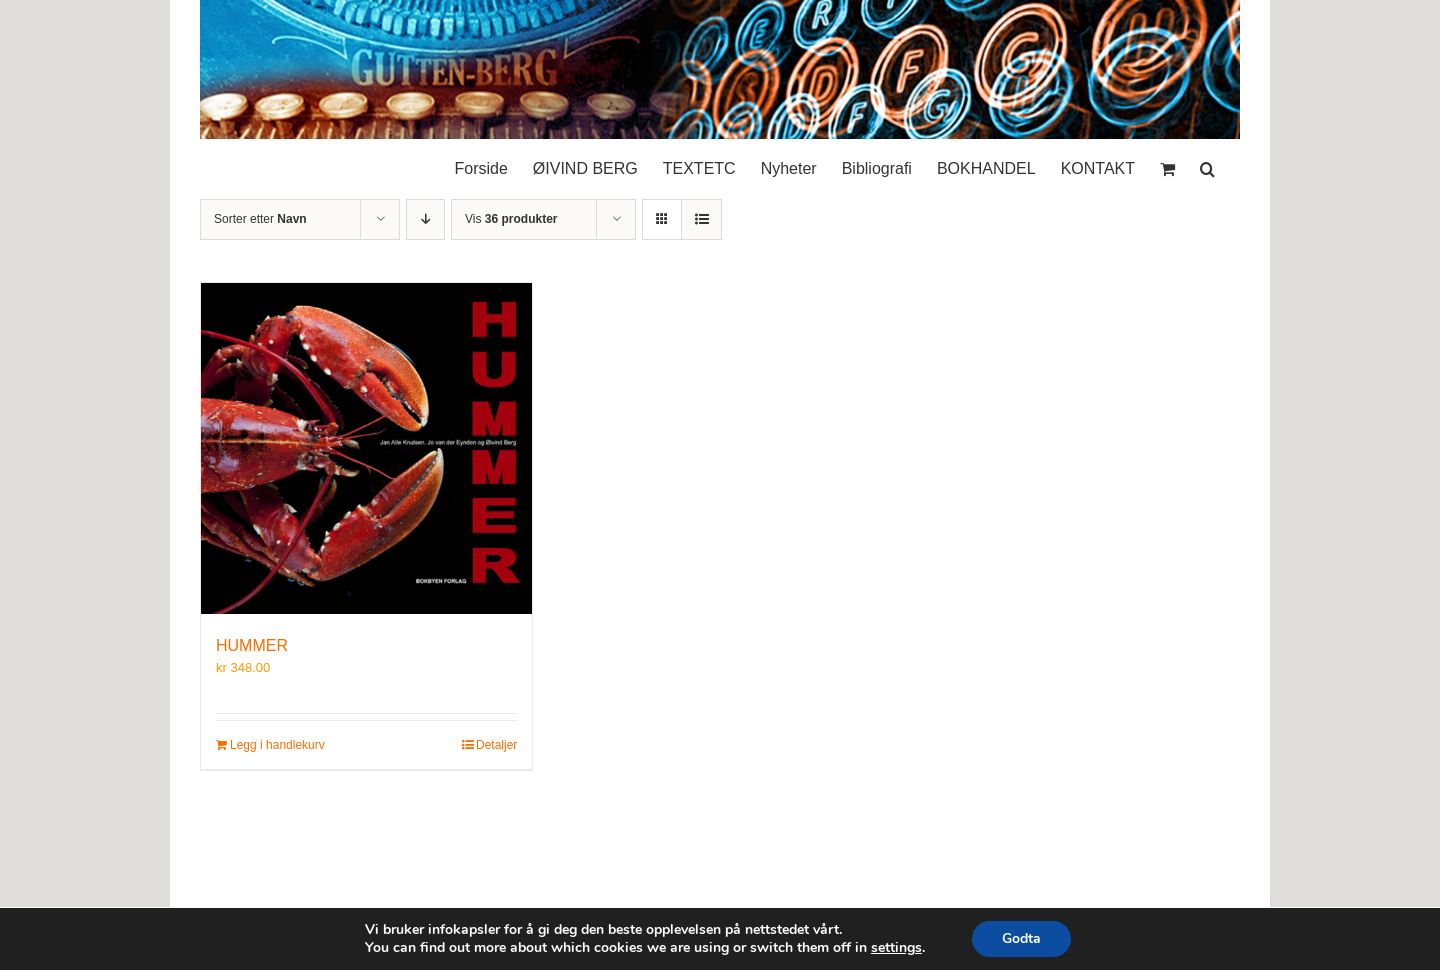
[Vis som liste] (701, 219)
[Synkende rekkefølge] (425, 219)
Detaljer (496, 745)
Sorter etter (260, 219)
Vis (511, 219)
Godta (1021, 938)
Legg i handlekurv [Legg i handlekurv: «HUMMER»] (277, 745)
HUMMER (252, 645)
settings (896, 948)
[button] (1207, 164)
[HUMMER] (366, 448)
